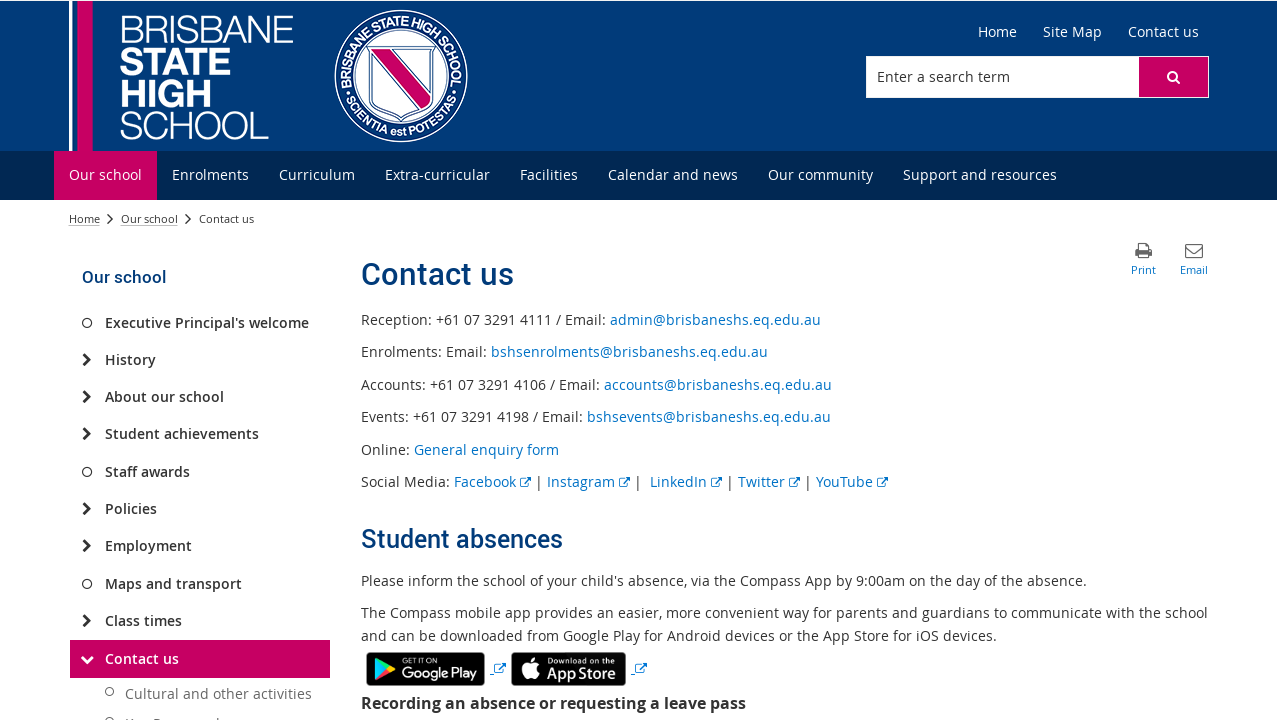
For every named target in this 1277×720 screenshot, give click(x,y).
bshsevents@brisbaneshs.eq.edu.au (709, 416)
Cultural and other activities (218, 693)
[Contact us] (1163, 32)
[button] (1173, 77)
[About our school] (87, 397)
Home (84, 218)
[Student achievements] (87, 434)
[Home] (997, 32)
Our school (149, 218)
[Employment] (87, 546)
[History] (87, 360)
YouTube (852, 481)
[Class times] (87, 621)
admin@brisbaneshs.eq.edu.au (715, 319)
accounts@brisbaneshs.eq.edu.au (718, 384)
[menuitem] (105, 175)
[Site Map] (1072, 32)
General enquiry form (486, 449)
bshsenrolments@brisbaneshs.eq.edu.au (629, 351)
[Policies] (87, 509)
